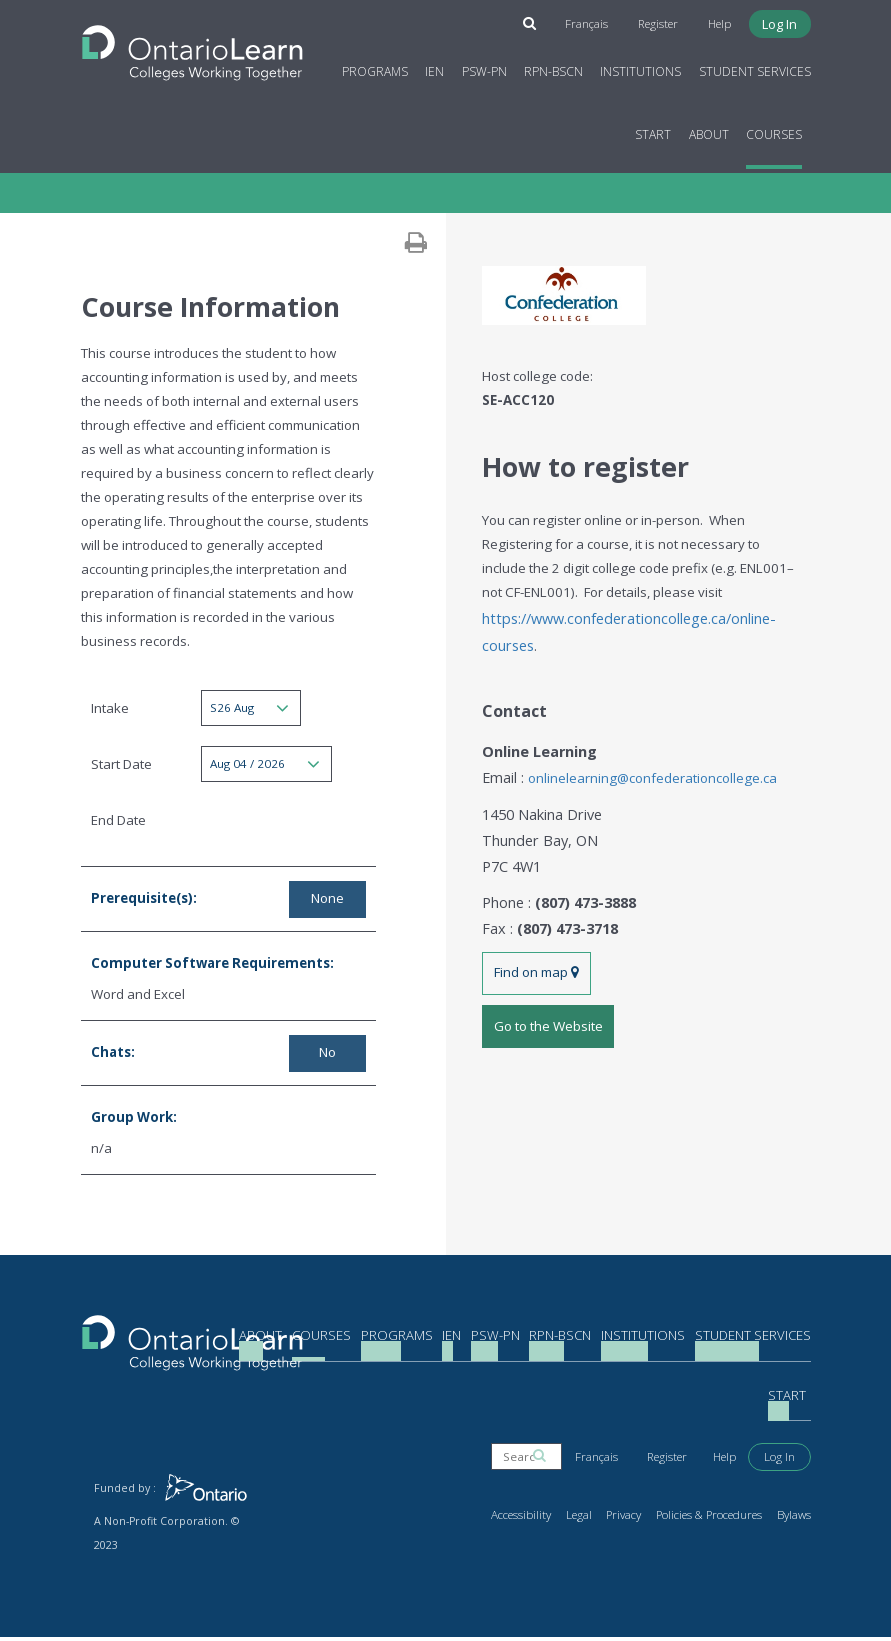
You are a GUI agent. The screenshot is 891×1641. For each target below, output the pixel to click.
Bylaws (795, 1519)
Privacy (637, 1519)
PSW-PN (484, 67)
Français (593, 21)
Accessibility (539, 1519)
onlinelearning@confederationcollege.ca (647, 767)
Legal (594, 1519)
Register (662, 21)
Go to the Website (547, 999)
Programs (375, 67)
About (709, 130)
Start (653, 130)
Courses (774, 130)
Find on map (535, 950)
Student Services (755, 67)
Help (722, 21)
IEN (434, 67)
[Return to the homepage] (192, 43)
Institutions (640, 67)
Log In (780, 21)
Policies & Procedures (716, 1519)
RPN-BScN (553, 67)
